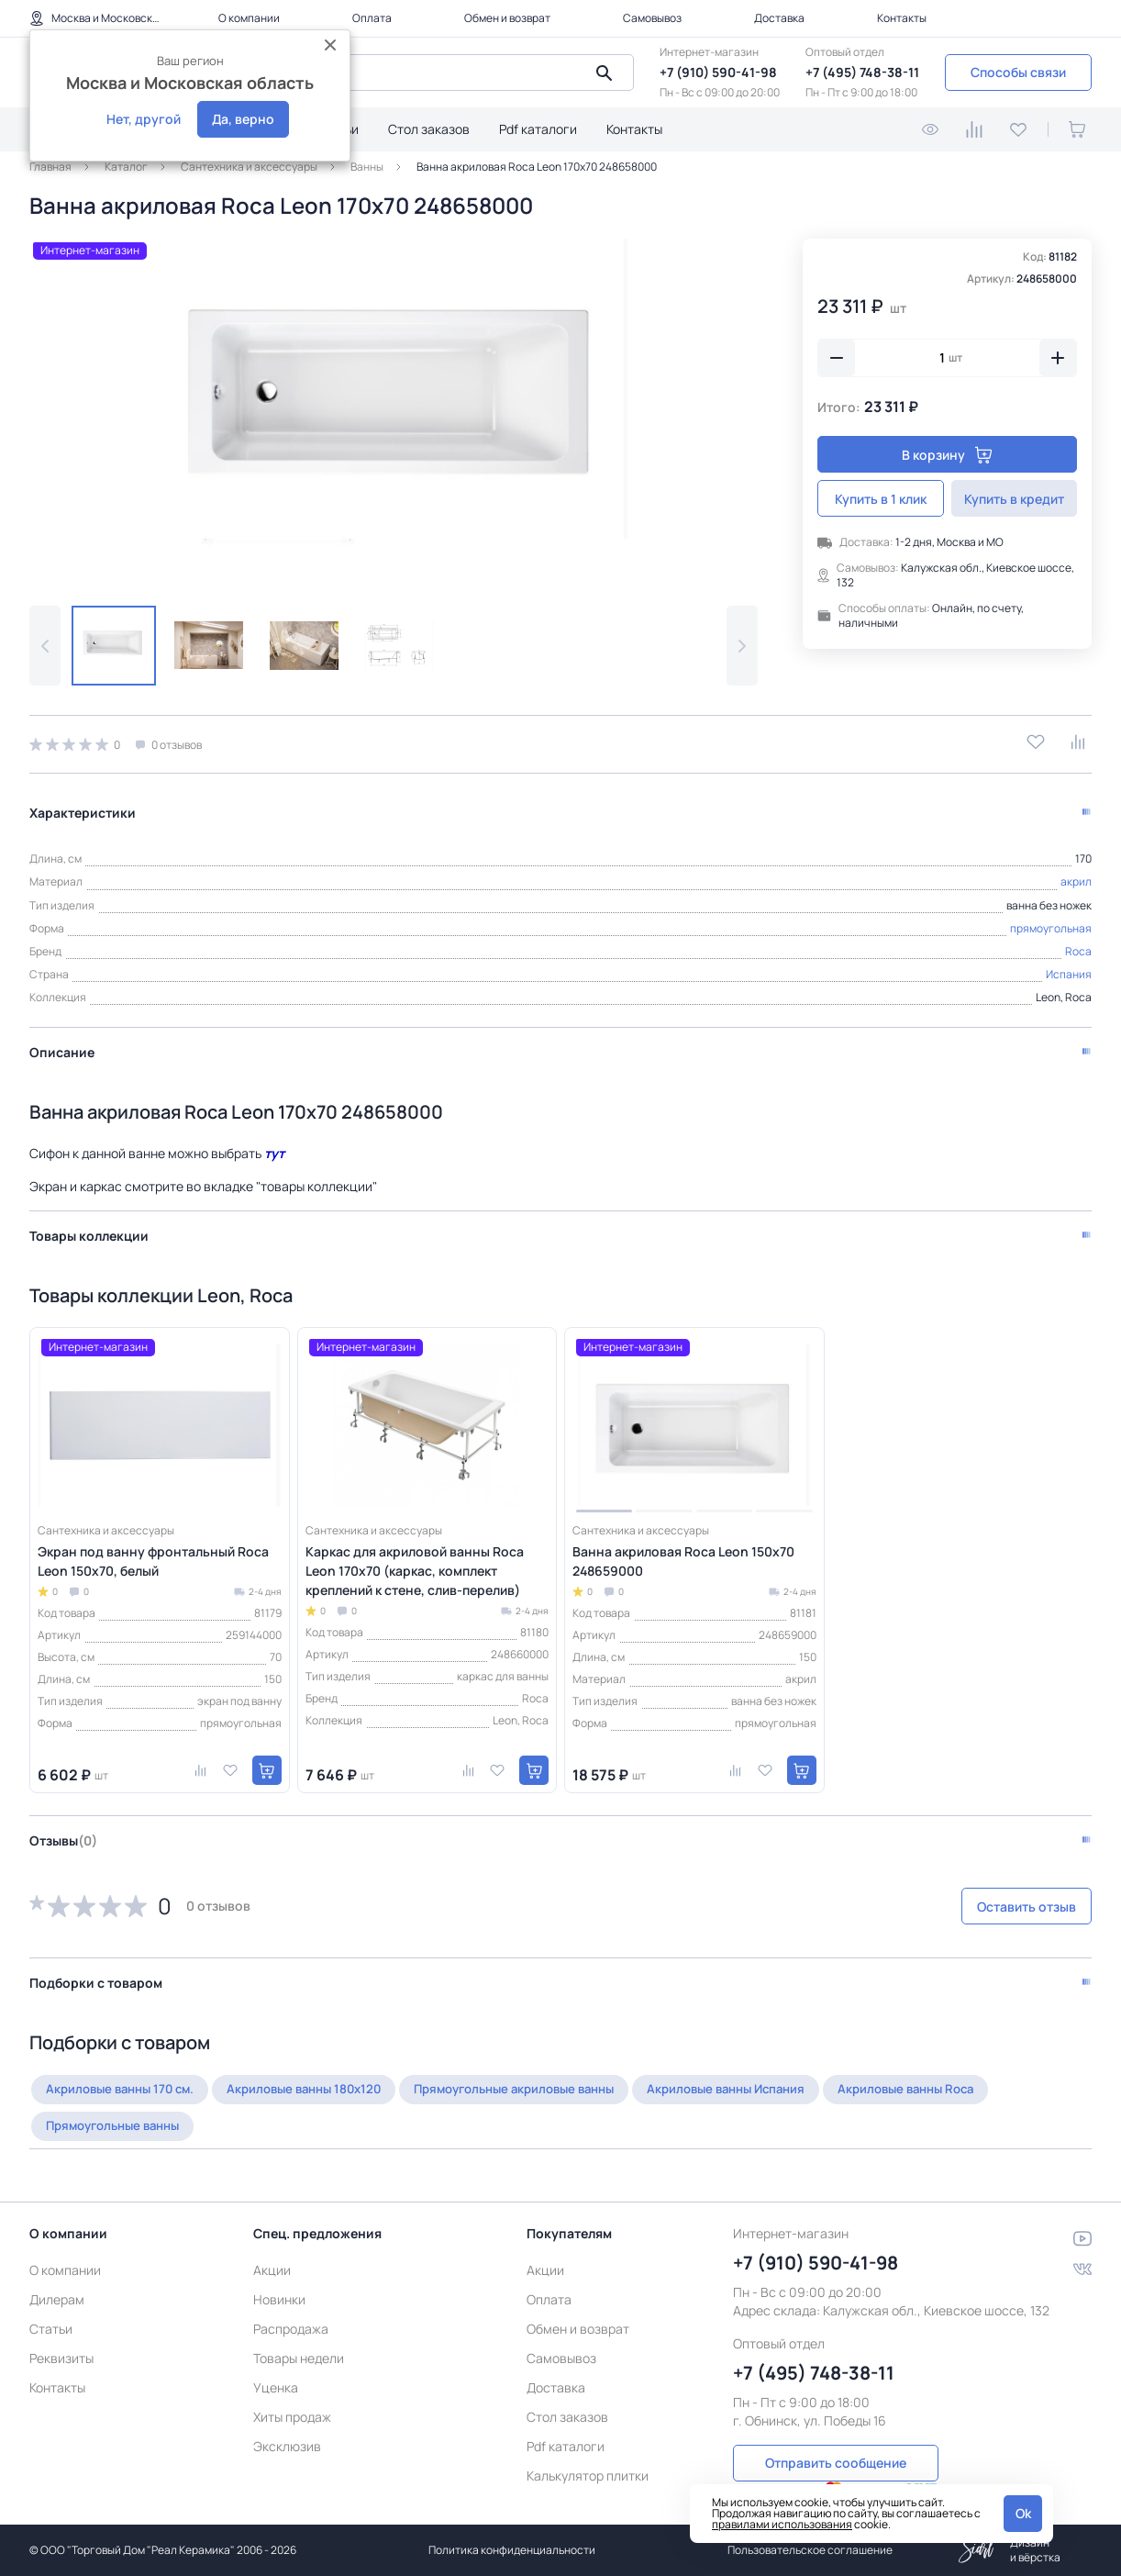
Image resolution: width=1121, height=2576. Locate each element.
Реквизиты (61, 2337)
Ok (1023, 2513)
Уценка (275, 2366)
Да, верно (243, 119)
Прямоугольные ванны (119, 2116)
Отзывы (63, 1831)
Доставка (779, 18)
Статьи (50, 2307)
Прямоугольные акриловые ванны (545, 2080)
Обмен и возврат (507, 18)
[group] (393, 407)
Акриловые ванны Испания (772, 2080)
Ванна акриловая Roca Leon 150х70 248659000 (683, 1551)
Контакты (902, 18)
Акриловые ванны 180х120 (320, 2080)
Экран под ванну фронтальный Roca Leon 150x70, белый (153, 1551)
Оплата (372, 18)
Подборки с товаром (95, 1973)
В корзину (947, 454)
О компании (249, 18)
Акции (272, 2249)
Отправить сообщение (835, 2439)
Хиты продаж (292, 2395)
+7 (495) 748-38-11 (862, 72)
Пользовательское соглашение (810, 2550)
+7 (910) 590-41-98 (718, 72)
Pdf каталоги (538, 129)
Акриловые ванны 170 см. (125, 2080)
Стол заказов (429, 129)
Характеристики (82, 803)
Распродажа (290, 2307)
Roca (1078, 942)
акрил (1076, 872)
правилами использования (782, 2524)
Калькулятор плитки (588, 2454)
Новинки (279, 2278)
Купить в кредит (1014, 498)
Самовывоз (652, 18)
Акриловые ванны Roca (963, 2080)
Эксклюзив (287, 2425)
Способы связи (1018, 72)
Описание (61, 1043)
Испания (1069, 965)
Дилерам (56, 2278)
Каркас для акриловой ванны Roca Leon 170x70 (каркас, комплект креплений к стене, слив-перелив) (414, 1561)
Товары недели (298, 2337)
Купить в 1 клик (881, 498)
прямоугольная (1051, 918)
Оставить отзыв (994, 1897)
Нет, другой (143, 119)
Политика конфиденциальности (511, 2550)
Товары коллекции (89, 1226)
